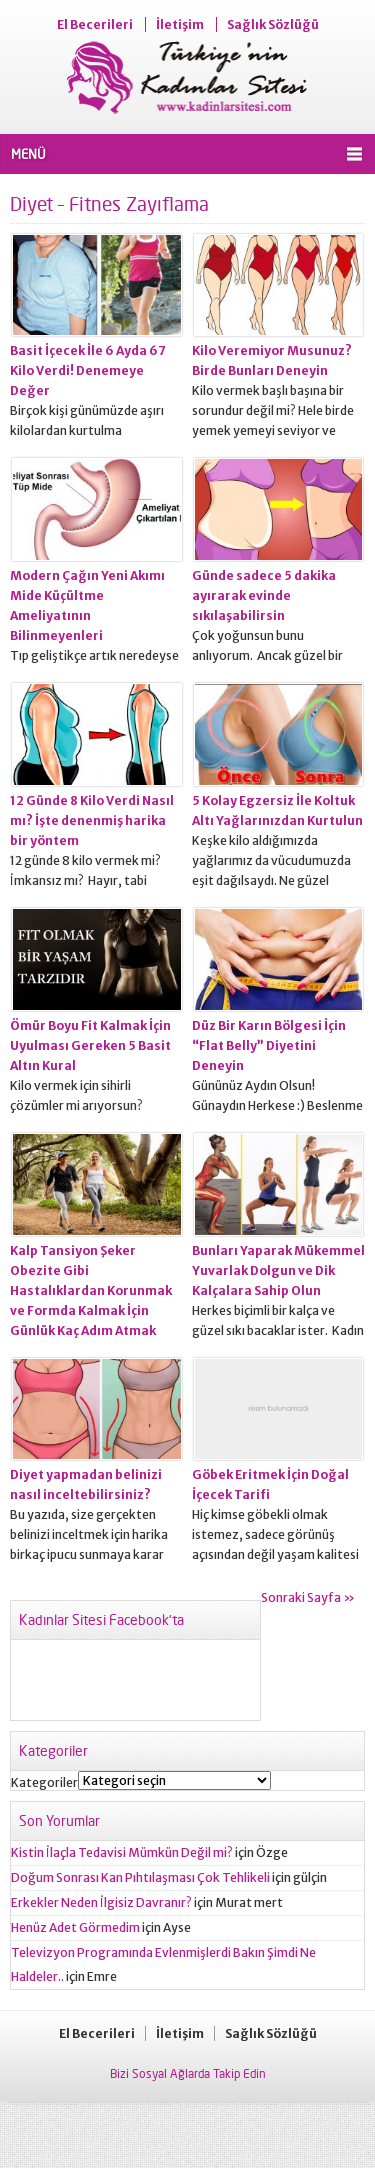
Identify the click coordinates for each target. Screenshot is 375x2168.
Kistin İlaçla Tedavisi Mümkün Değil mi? (122, 1852)
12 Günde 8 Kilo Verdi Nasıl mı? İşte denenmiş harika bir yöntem (92, 820)
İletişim (180, 24)
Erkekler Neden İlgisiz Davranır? (101, 1902)
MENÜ (28, 154)
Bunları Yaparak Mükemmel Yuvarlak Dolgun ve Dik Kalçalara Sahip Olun (278, 1270)
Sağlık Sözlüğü (273, 24)
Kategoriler (44, 1782)
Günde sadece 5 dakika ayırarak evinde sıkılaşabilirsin (264, 595)
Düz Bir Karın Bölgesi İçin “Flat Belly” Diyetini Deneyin (269, 1045)
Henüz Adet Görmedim (75, 1927)
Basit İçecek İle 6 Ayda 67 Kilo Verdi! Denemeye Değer (88, 370)
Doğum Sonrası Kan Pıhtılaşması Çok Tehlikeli (140, 1877)
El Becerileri (95, 24)
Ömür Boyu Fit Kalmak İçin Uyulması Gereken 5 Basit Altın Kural (90, 1045)
